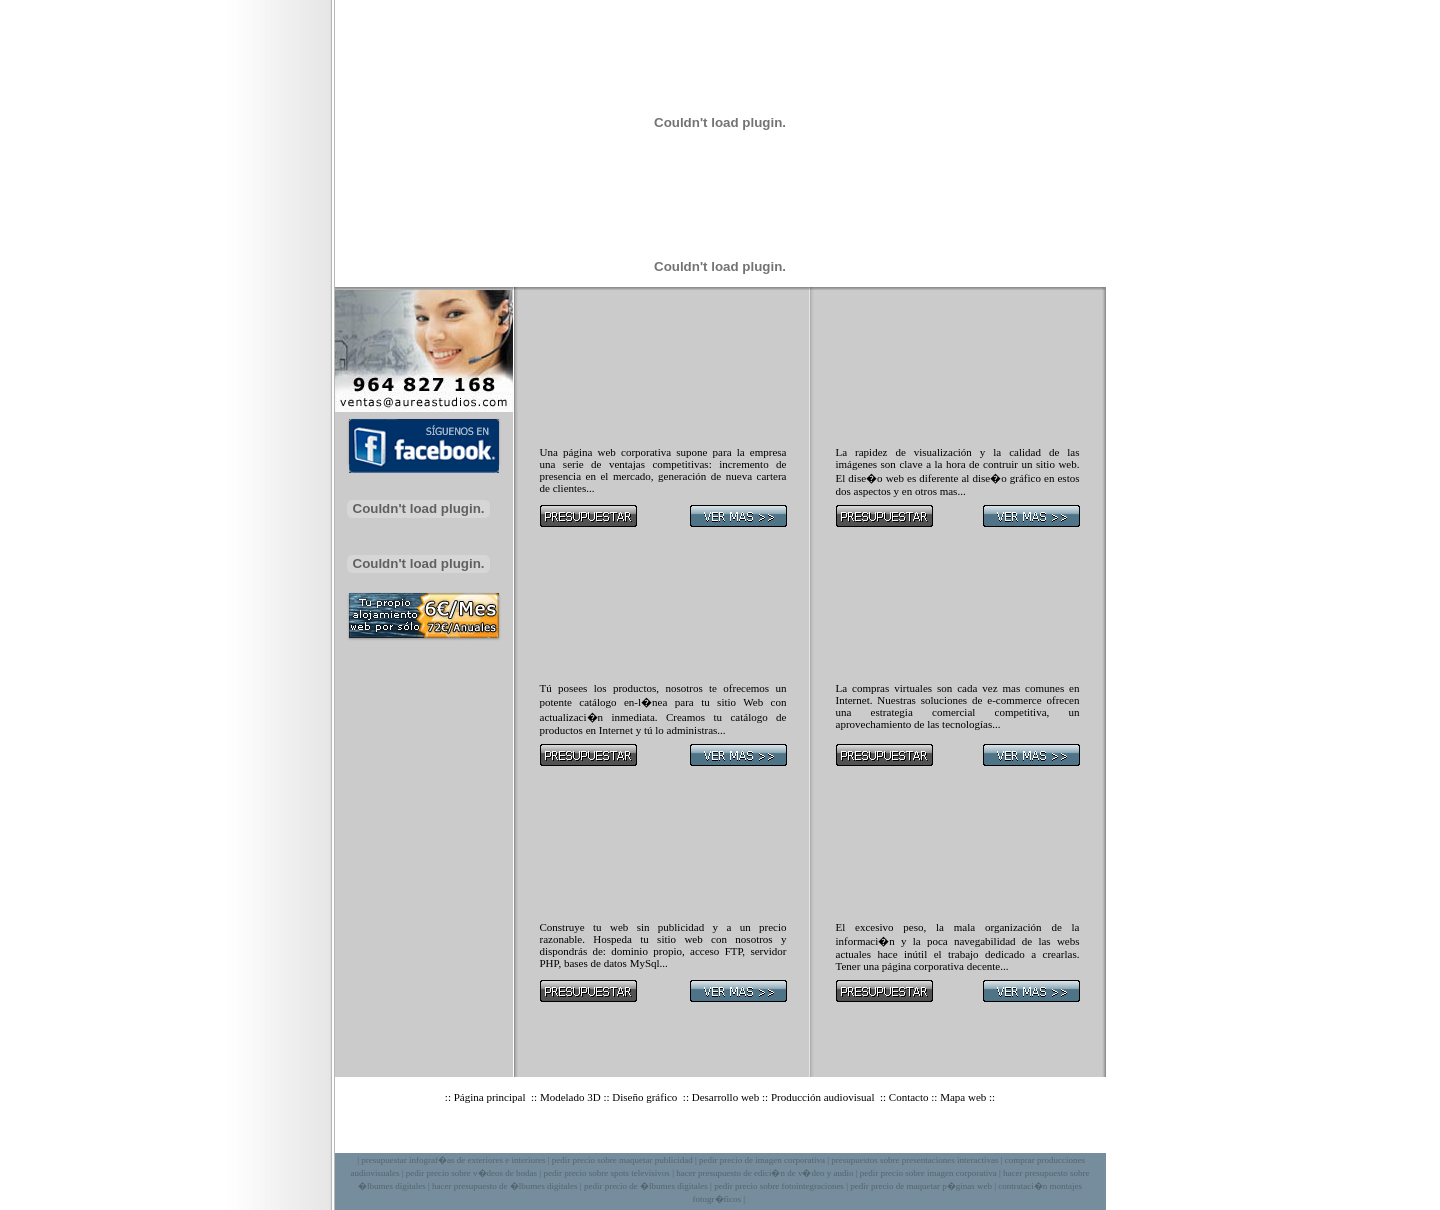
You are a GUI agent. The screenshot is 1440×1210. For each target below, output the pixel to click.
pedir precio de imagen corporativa (762, 1160)
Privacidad (814, 1137)
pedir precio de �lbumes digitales (646, 1186)
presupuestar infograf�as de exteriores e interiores (453, 1160)
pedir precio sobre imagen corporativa (928, 1173)
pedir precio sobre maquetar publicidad (622, 1160)
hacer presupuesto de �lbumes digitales (504, 1186)
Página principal (491, 1097)
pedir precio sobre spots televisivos (606, 1173)
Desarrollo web (726, 1097)
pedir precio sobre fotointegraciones (779, 1186)
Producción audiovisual (824, 1097)
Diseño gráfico (646, 1097)
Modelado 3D (570, 1097)
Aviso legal (750, 1137)
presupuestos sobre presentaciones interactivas (914, 1160)
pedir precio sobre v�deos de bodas (471, 1173)
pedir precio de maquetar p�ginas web (921, 1186)
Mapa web (963, 1097)
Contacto (909, 1097)
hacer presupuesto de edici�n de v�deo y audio (764, 1173)
